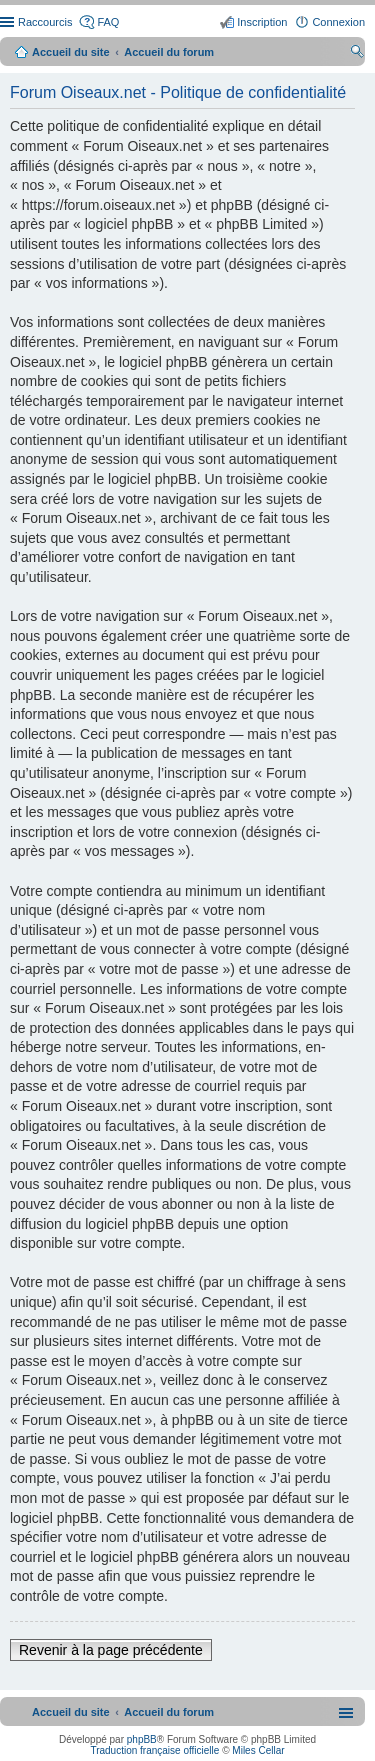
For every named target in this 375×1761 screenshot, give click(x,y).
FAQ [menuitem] (108, 22)
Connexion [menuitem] (338, 22)
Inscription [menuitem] (262, 22)
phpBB (142, 1739)
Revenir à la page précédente (111, 1650)
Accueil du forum (169, 52)
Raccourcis (45, 22)
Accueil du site (71, 52)
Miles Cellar (258, 1750)
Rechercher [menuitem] (357, 54)
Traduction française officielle (154, 1750)
